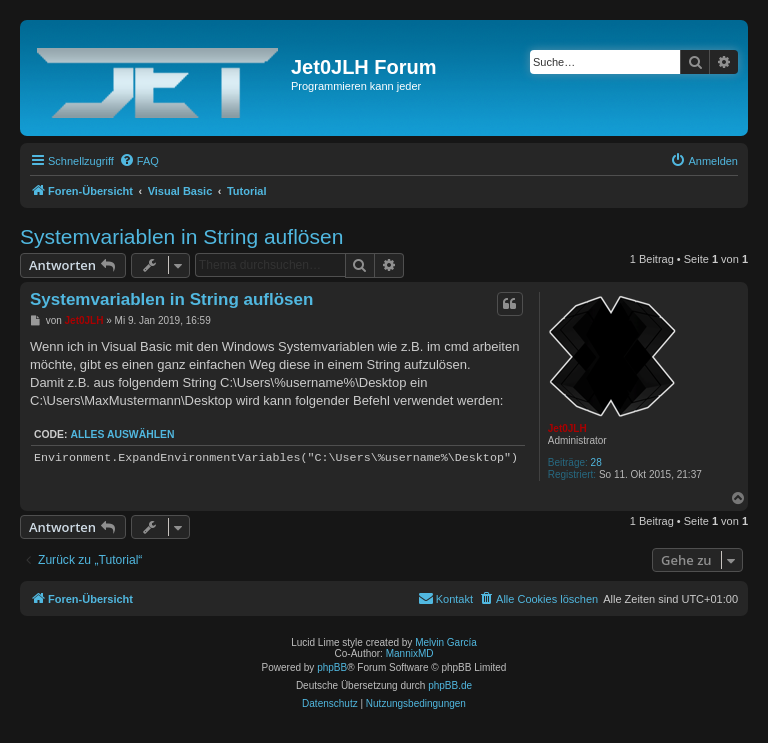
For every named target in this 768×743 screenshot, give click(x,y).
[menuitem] (139, 161)
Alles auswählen (122, 434)
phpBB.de (450, 685)
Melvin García (446, 642)
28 (596, 462)
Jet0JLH (567, 428)
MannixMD (410, 653)
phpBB (332, 667)
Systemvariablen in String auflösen (181, 236)
